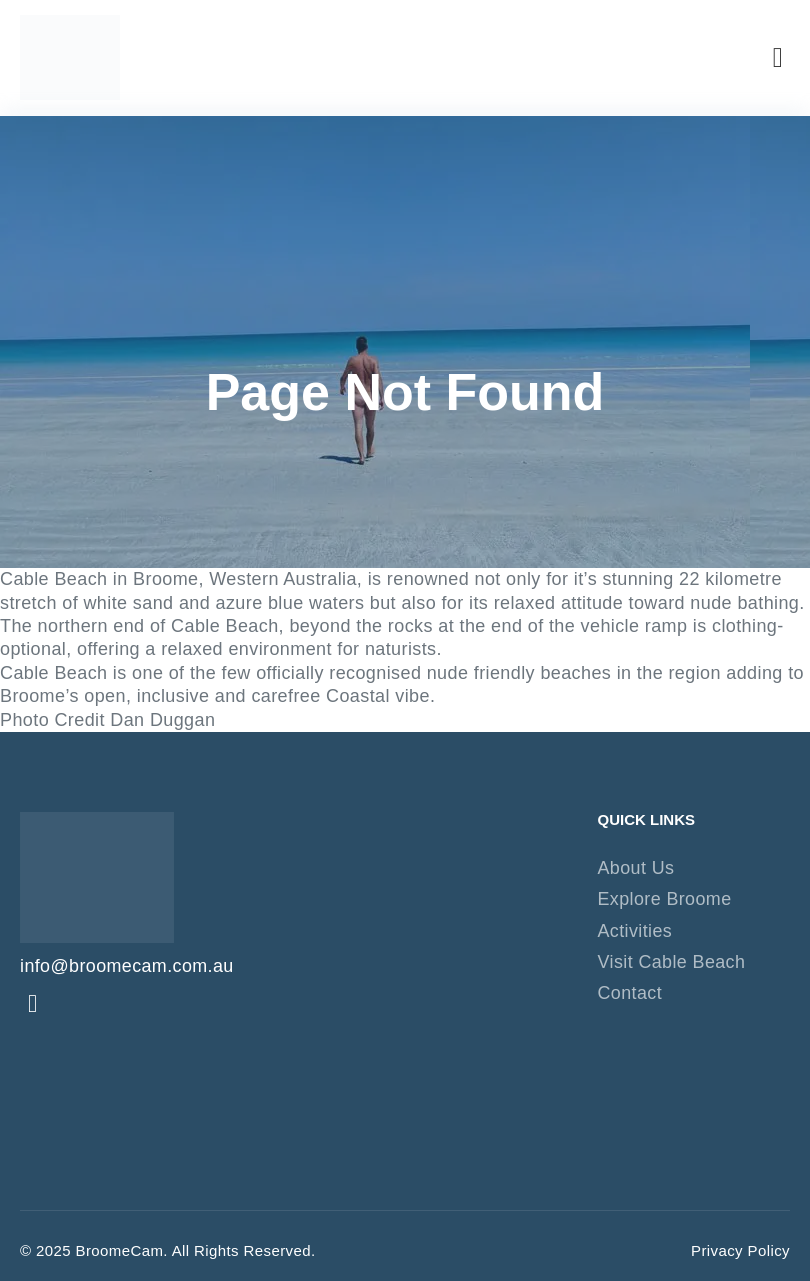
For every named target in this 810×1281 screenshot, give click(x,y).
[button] (778, 58)
